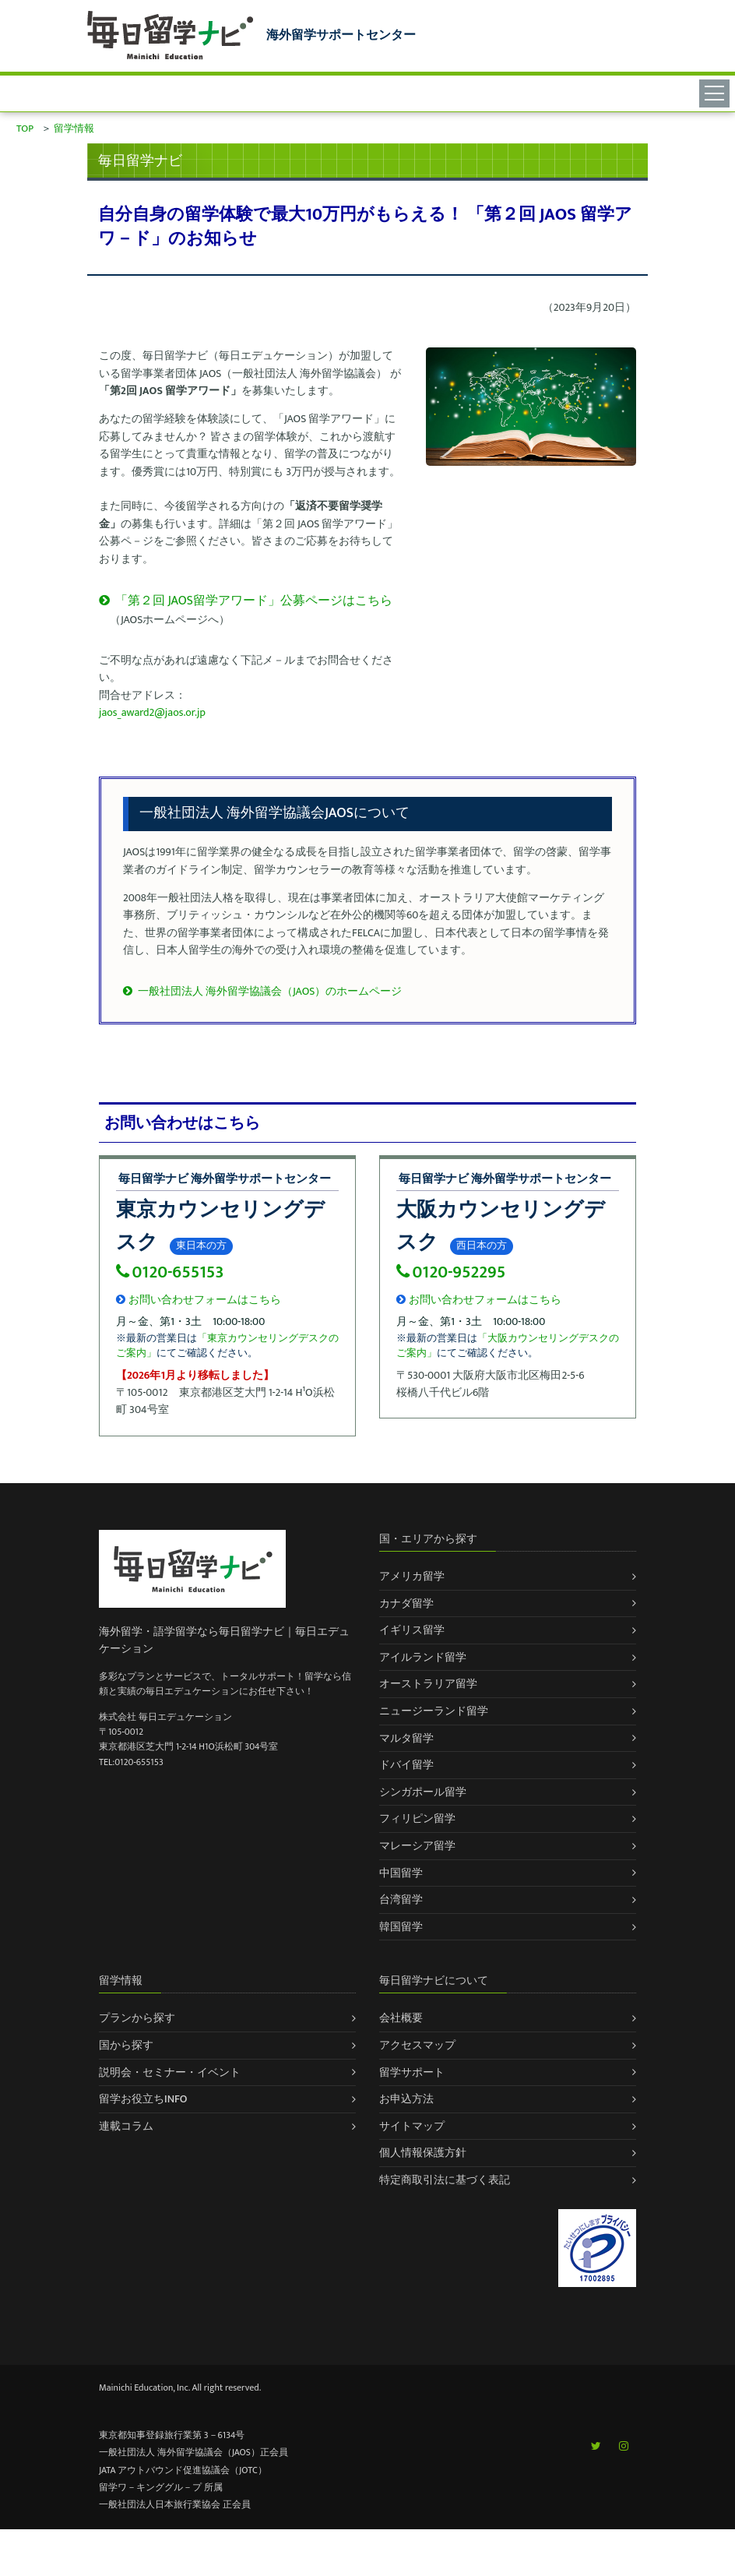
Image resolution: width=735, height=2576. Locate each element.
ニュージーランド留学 (433, 1711)
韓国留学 (401, 1927)
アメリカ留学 (412, 1576)
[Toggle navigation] (716, 92)
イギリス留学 (412, 1630)
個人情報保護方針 (422, 2153)
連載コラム (126, 2126)
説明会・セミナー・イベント (170, 2072)
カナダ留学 (406, 1603)
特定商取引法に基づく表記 (444, 2180)
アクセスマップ (417, 2045)
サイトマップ (412, 2126)
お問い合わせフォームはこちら (198, 1300)
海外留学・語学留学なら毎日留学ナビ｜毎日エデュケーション (224, 1640)
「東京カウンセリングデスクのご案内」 (227, 1346)
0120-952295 (450, 1272)
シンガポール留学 (422, 1792)
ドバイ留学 (406, 1765)
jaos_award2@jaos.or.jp (152, 712)
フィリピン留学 (417, 1818)
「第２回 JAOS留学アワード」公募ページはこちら (245, 600)
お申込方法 (406, 2099)
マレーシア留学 (417, 1846)
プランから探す (137, 2018)
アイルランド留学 (422, 1657)
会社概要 (401, 2018)
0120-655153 (169, 1272)
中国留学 (401, 1873)
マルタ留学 (406, 1738)
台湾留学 (401, 1899)
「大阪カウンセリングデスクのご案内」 (507, 1346)
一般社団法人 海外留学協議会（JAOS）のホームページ (262, 991)
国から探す (126, 2045)
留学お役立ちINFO (143, 2099)
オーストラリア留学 (428, 1684)
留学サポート (412, 2072)
